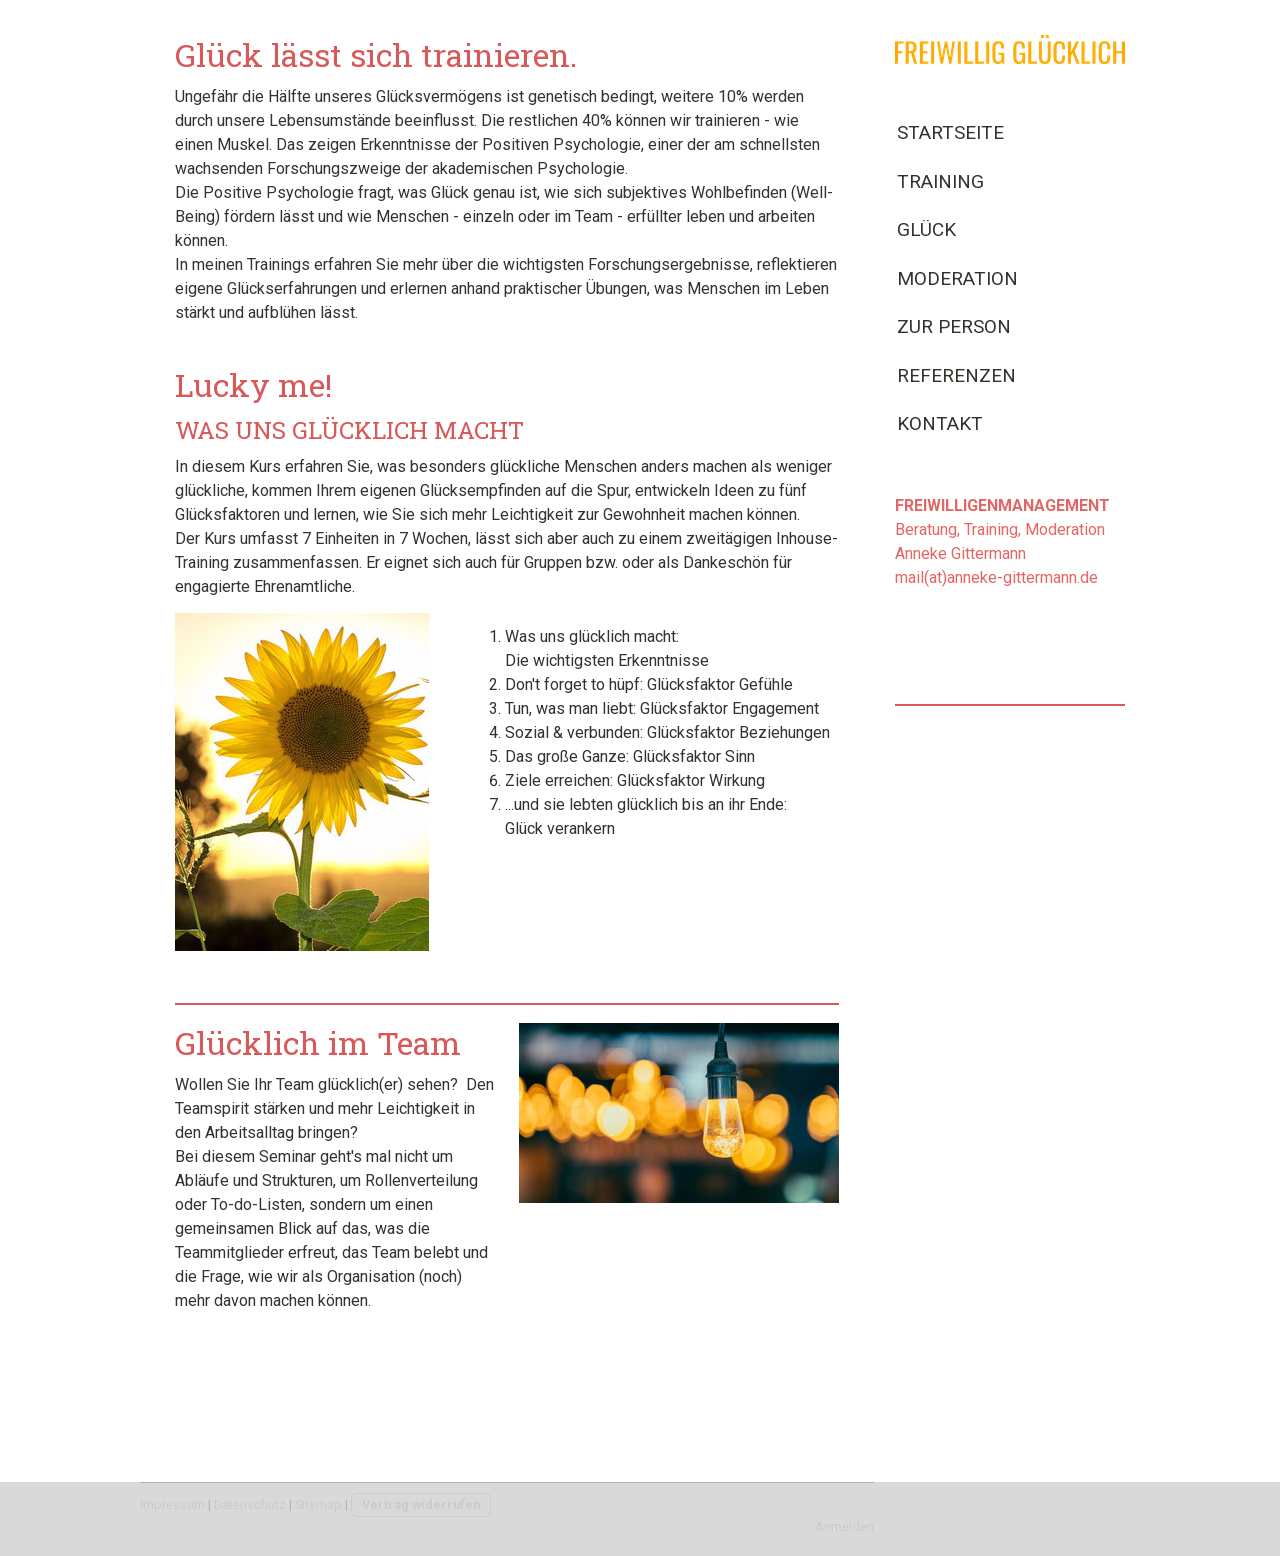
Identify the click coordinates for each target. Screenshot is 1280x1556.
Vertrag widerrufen (421, 1504)
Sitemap (318, 1504)
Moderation (957, 278)
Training (940, 181)
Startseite (950, 132)
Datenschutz (250, 1504)
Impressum (172, 1504)
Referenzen (956, 375)
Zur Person (954, 326)
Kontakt (940, 423)
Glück (926, 229)
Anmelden (844, 1526)
